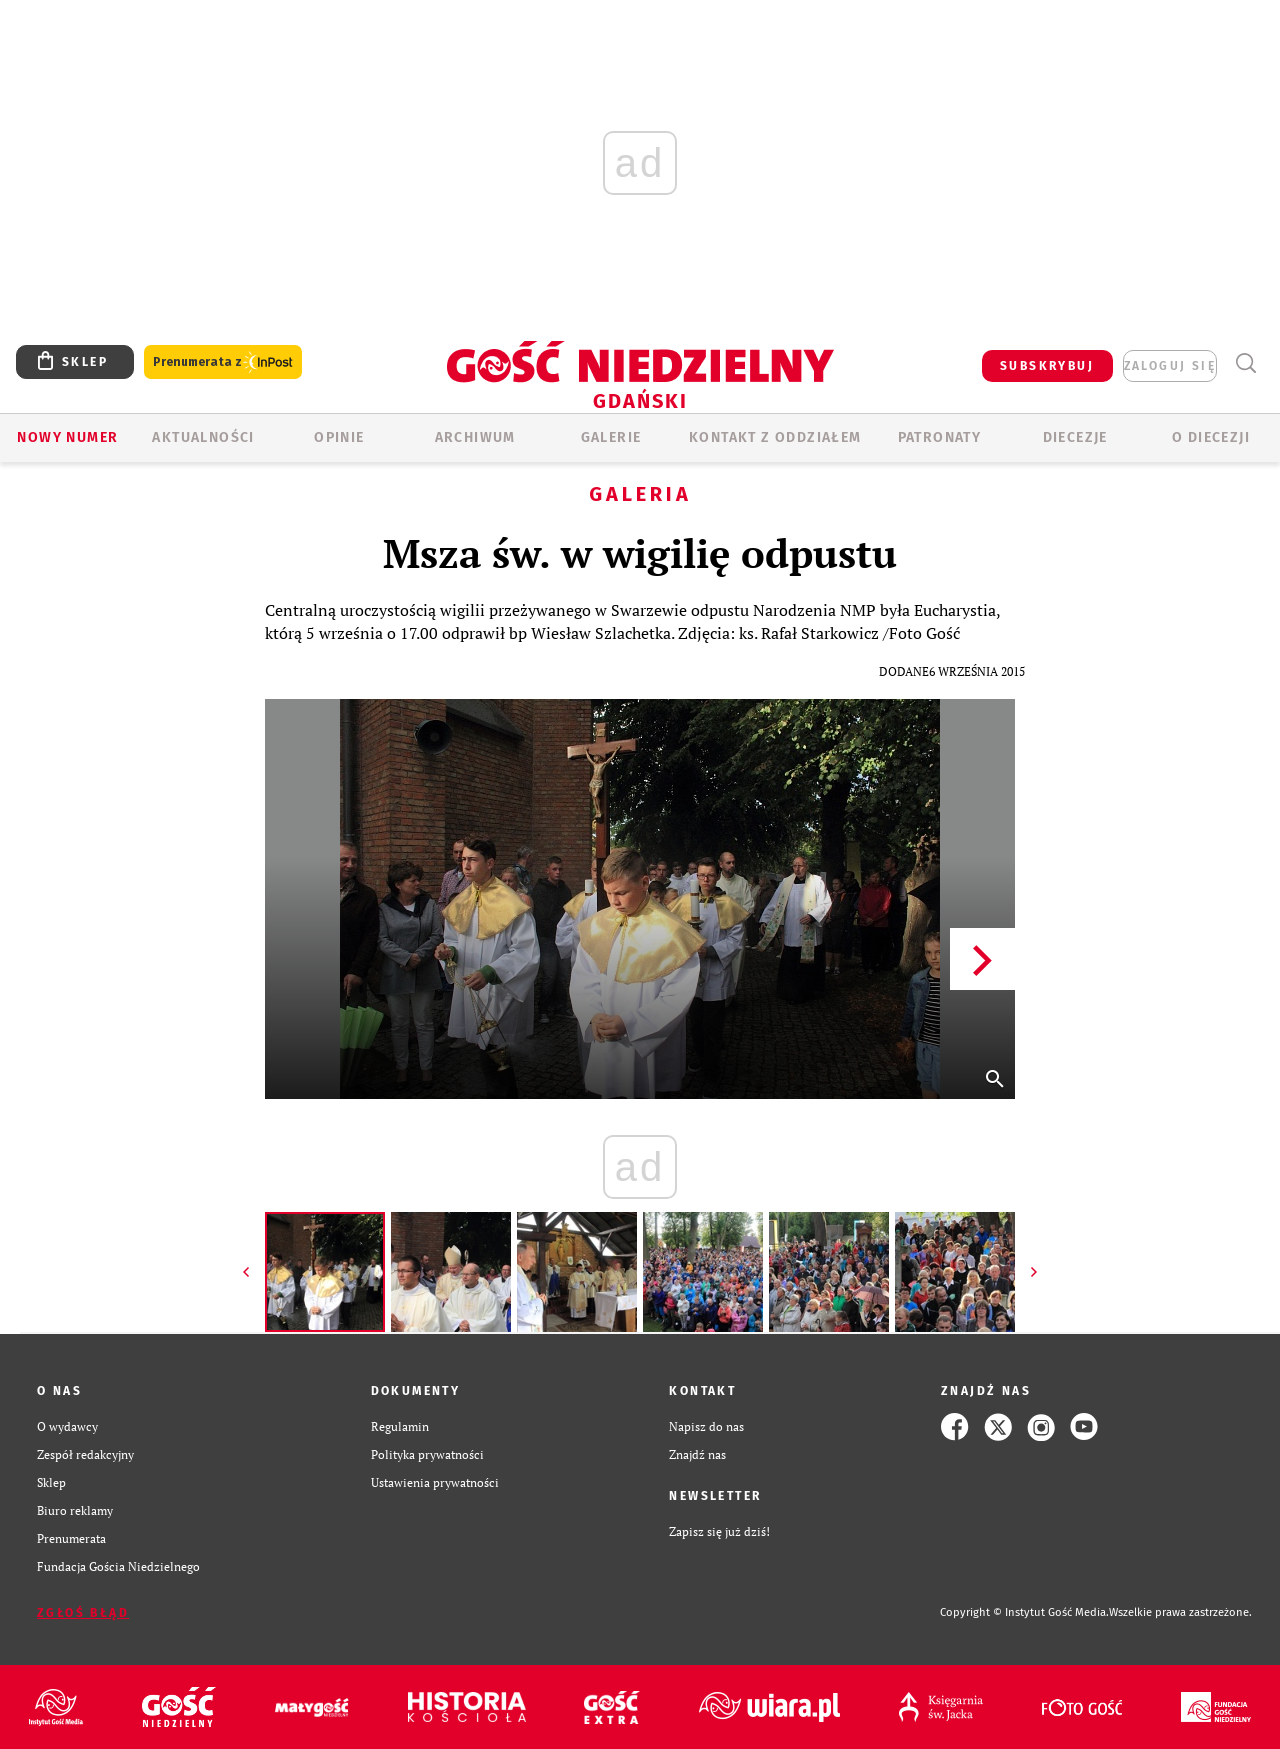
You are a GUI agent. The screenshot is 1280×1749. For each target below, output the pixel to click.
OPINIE (339, 437)
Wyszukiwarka (1245, 363)
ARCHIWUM (475, 437)
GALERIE (611, 437)
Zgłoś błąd (83, 1613)
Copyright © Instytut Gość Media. (1024, 1612)
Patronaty (940, 437)
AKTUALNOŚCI (203, 437)
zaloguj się (1170, 366)
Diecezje (1075, 437)
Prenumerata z (223, 362)
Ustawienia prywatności (435, 1482)
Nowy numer (67, 437)
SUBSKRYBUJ (1047, 366)
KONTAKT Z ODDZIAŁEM (775, 437)
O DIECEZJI (1211, 437)
